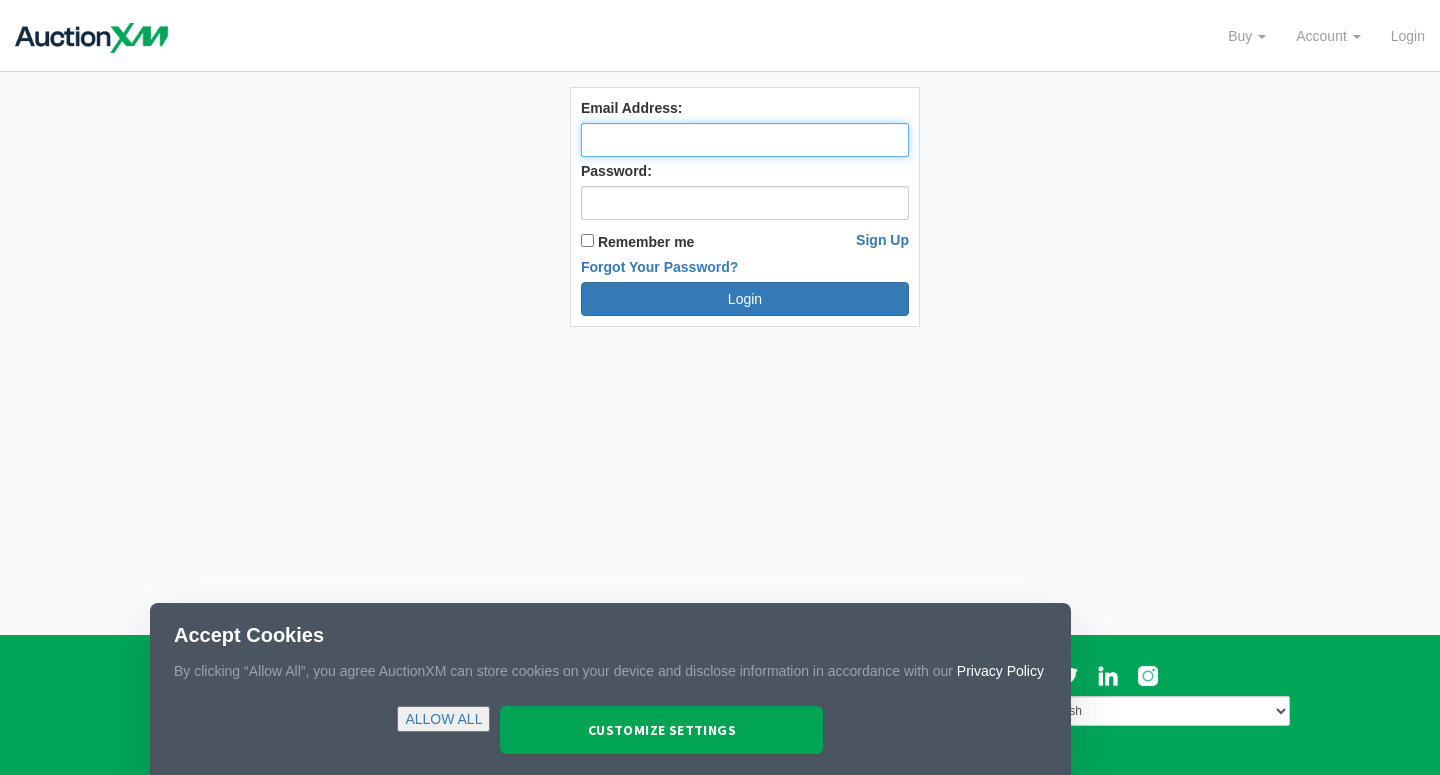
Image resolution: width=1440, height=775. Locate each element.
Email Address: (631, 108)
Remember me (637, 242)
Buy (1247, 36)
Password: (616, 171)
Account (1328, 36)
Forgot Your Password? (659, 267)
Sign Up (882, 240)
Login (1408, 36)
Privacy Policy (1000, 671)
